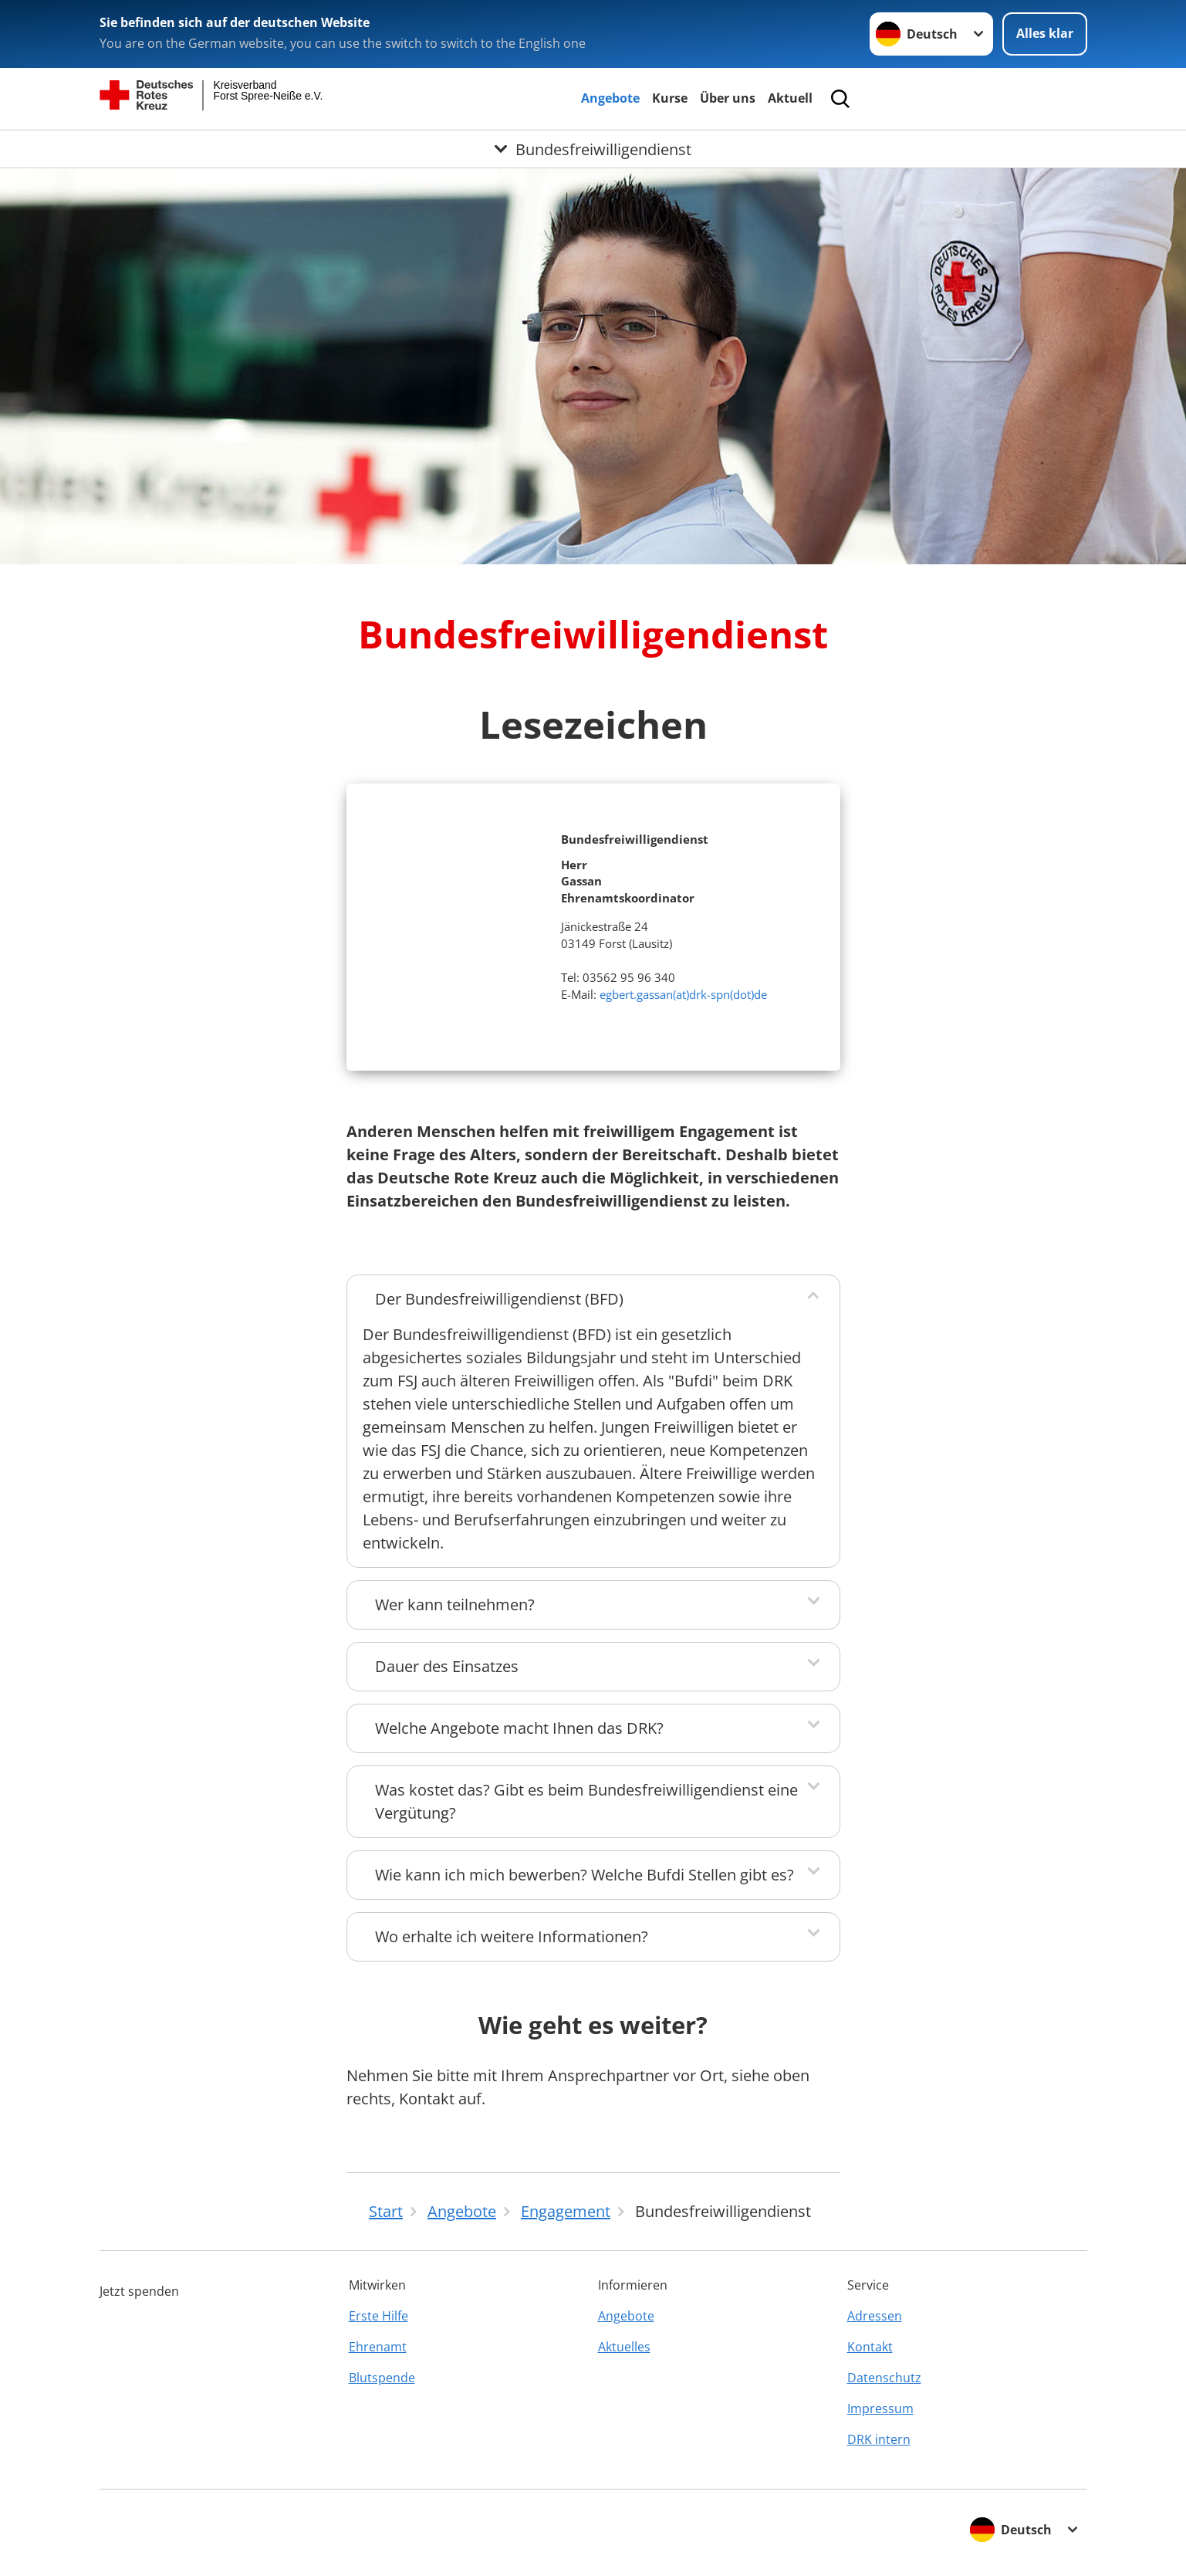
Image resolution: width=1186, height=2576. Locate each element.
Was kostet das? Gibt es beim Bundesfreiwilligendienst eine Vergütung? (586, 1801)
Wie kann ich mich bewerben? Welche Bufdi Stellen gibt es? (584, 1874)
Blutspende (382, 2377)
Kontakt (870, 2346)
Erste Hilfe (378, 2315)
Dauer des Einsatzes (447, 1666)
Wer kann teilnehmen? (455, 1604)
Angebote (610, 98)
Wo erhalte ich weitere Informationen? (511, 1936)
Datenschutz (884, 2377)
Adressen (874, 2315)
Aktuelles (624, 2346)
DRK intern (879, 2439)
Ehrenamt (378, 2346)
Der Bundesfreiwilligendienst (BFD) (499, 1298)
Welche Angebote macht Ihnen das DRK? (519, 1728)
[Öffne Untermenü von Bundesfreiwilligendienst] (593, 149)
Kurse (670, 98)
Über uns (727, 98)
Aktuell (790, 98)
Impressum (880, 2408)
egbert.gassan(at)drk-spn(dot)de (683, 994)
